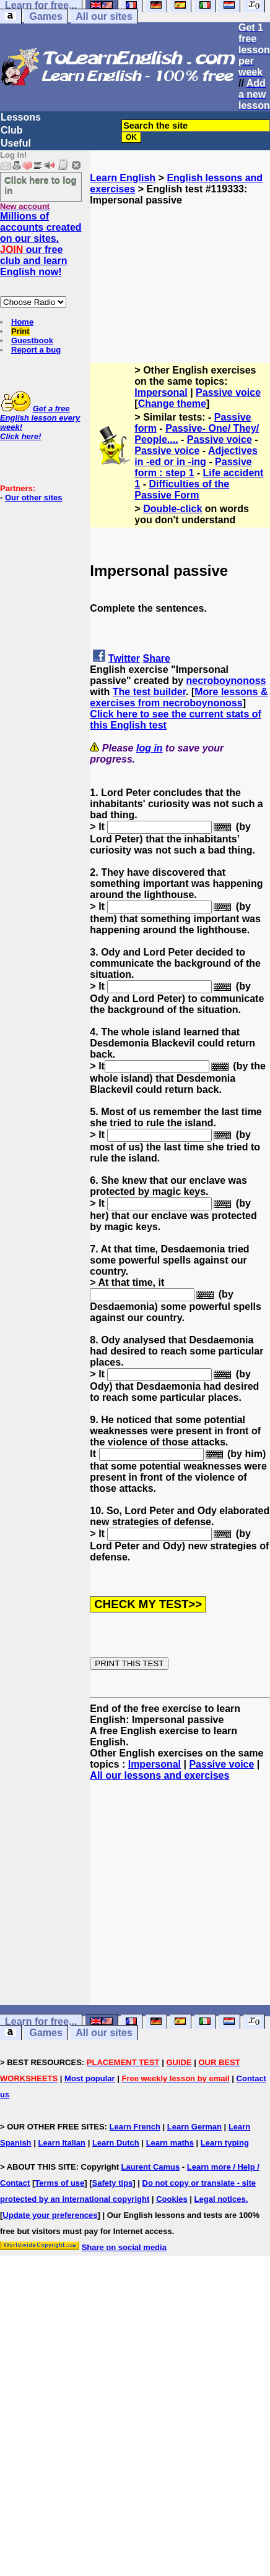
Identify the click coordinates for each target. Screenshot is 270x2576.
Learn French (135, 2126)
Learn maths (170, 2142)
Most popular (89, 2078)
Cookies (172, 2199)
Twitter (124, 658)
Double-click (172, 508)
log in (149, 748)
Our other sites (33, 497)
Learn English (122, 178)
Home (22, 322)
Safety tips (112, 2183)
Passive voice (228, 392)
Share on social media (124, 2247)
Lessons (21, 117)
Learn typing (225, 2142)
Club (12, 130)
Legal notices (220, 2199)
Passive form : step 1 (192, 467)
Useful (16, 143)
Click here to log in (40, 184)
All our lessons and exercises (159, 1775)
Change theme (172, 403)
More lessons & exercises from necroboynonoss (179, 697)
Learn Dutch (115, 2142)
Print (20, 331)
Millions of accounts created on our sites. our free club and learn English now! (41, 244)
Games (45, 16)
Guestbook (32, 340)
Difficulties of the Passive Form (181, 489)
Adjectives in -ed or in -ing (196, 456)
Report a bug (36, 349)
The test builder (149, 692)
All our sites (104, 16)
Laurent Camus (150, 2167)
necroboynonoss (226, 680)
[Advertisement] (180, 268)
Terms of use (59, 2183)
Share (156, 658)
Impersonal (160, 392)
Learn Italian (61, 2142)
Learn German (194, 2126)
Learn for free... (41, 2021)
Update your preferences (49, 2215)
